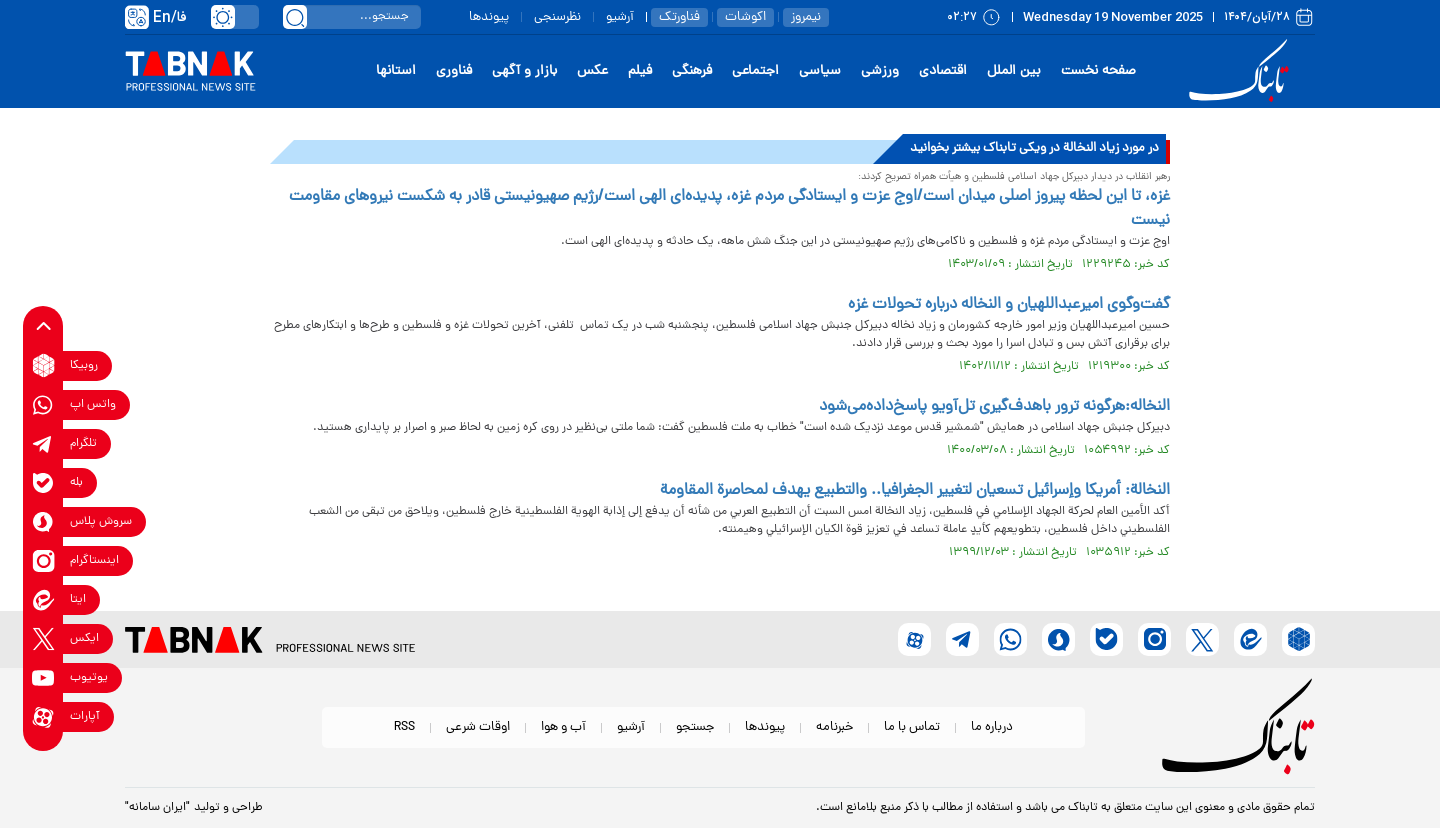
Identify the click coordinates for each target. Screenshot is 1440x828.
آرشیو (620, 17)
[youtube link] (43, 677)
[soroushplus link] (43, 521)
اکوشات (745, 17)
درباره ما (992, 727)
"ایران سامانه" (157, 808)
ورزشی (880, 71)
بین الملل (1014, 71)
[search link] (295, 17)
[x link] (43, 638)
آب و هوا (563, 727)
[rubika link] (43, 365)
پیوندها (489, 17)
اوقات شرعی (478, 727)
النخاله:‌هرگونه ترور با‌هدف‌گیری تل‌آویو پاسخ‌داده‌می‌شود (994, 407)
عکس (592, 71)
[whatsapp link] (43, 404)
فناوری (454, 71)
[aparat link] (43, 716)
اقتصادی (943, 71)
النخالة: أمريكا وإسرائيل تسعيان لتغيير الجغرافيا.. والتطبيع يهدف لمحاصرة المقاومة (915, 491)
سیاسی (820, 71)
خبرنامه (834, 727)
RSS (404, 727)
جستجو (695, 727)
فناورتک (679, 17)
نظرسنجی (557, 17)
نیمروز (806, 17)
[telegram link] (43, 443)
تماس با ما (912, 727)
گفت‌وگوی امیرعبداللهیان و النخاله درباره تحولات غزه (1009, 305)
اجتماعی (755, 71)
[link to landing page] (1242, 71)
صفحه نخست (1098, 71)
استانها (396, 71)
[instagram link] (43, 560)
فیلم (640, 71)
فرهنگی (692, 71)
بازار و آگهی (524, 71)
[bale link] (43, 482)
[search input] (352, 17)
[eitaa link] (43, 599)
